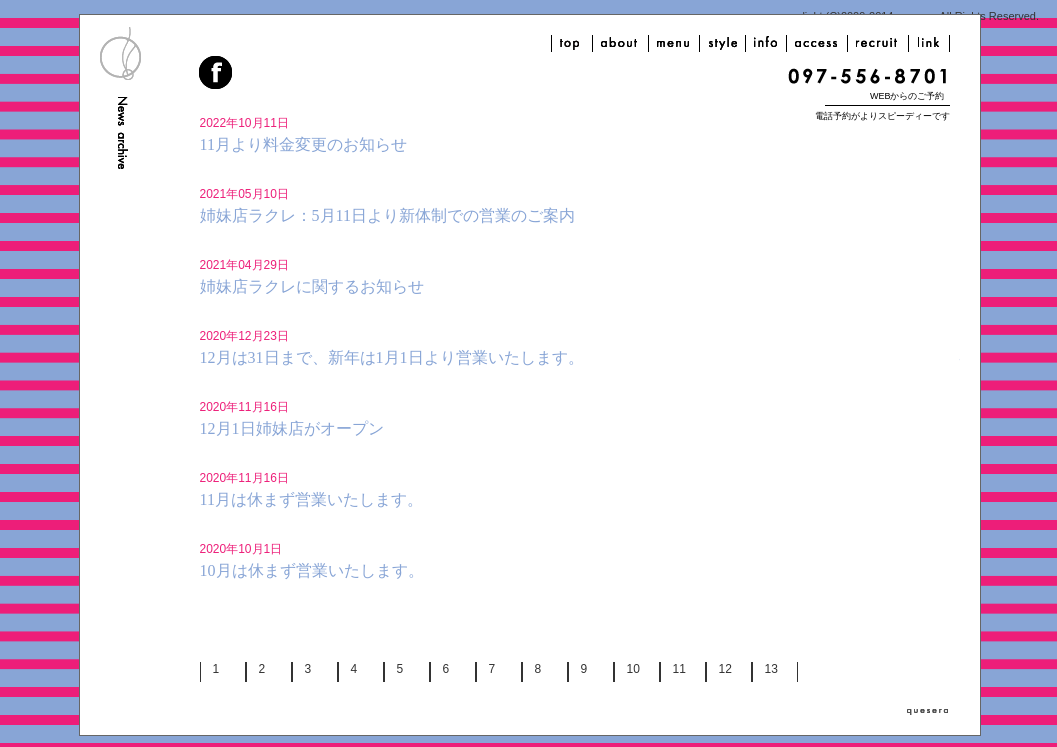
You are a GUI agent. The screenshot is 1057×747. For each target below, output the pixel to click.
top (572, 43)
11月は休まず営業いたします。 (311, 499)
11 (679, 669)
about (620, 43)
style (722, 43)
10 (633, 669)
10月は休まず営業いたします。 (312, 570)
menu (674, 43)
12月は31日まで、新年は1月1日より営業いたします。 (392, 357)
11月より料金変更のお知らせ (303, 144)
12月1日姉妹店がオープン (292, 428)
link (929, 43)
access (817, 43)
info (766, 43)
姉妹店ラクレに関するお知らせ (312, 286)
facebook (217, 75)
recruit (878, 43)
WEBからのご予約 (907, 96)
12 (725, 669)
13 (771, 669)
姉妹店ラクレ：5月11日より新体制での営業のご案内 (387, 215)
